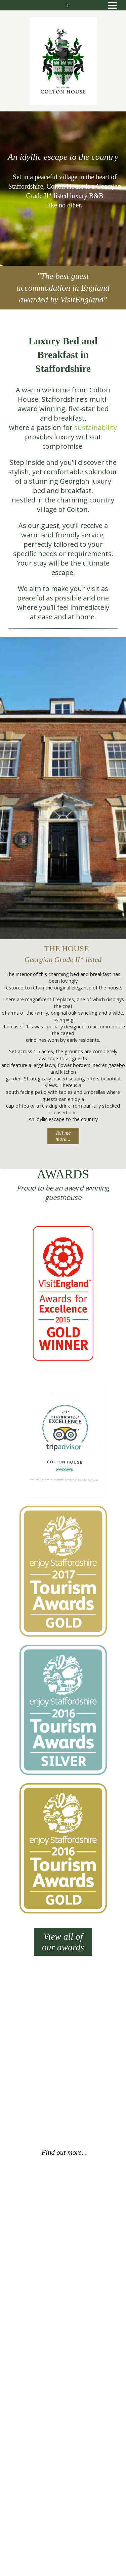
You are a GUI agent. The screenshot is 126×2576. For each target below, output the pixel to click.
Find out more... (64, 2152)
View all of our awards (63, 1941)
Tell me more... (63, 1136)
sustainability (95, 427)
